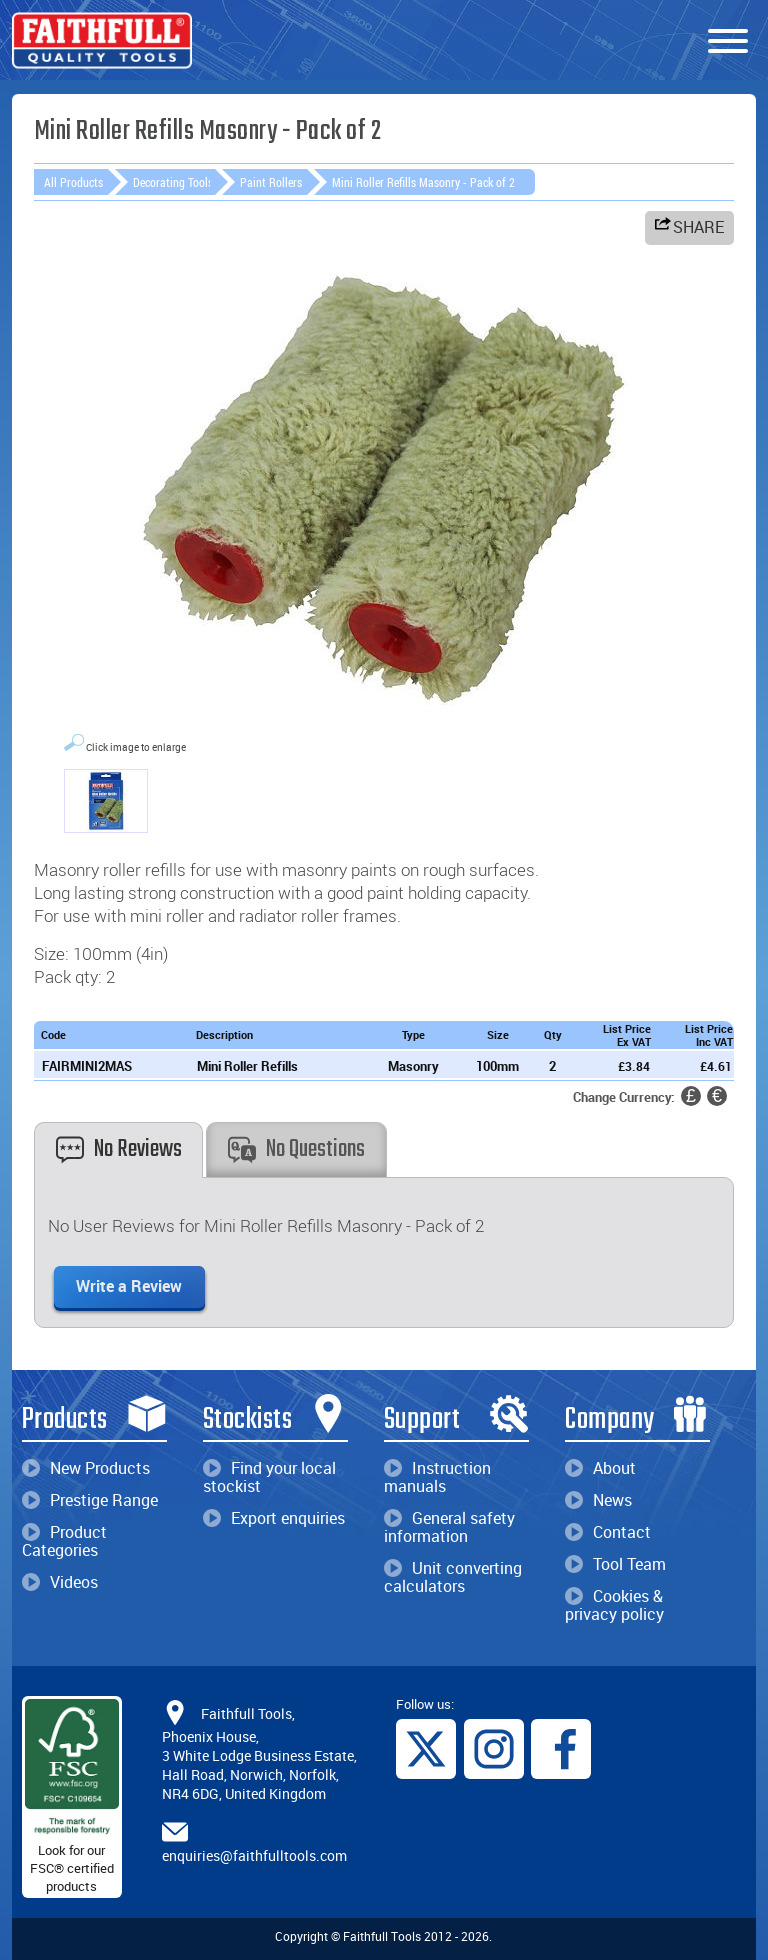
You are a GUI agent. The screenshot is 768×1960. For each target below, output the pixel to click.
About (600, 1468)
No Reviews (119, 1149)
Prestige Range (90, 1500)
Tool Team (615, 1564)
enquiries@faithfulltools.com (254, 1855)
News (598, 1500)
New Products (86, 1468)
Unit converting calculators (453, 1577)
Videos (60, 1582)
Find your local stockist (269, 1477)
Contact (608, 1532)
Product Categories (64, 1541)
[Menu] (728, 42)
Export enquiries (274, 1518)
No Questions (296, 1149)
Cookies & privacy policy (614, 1605)
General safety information (449, 1527)
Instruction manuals (437, 1477)
